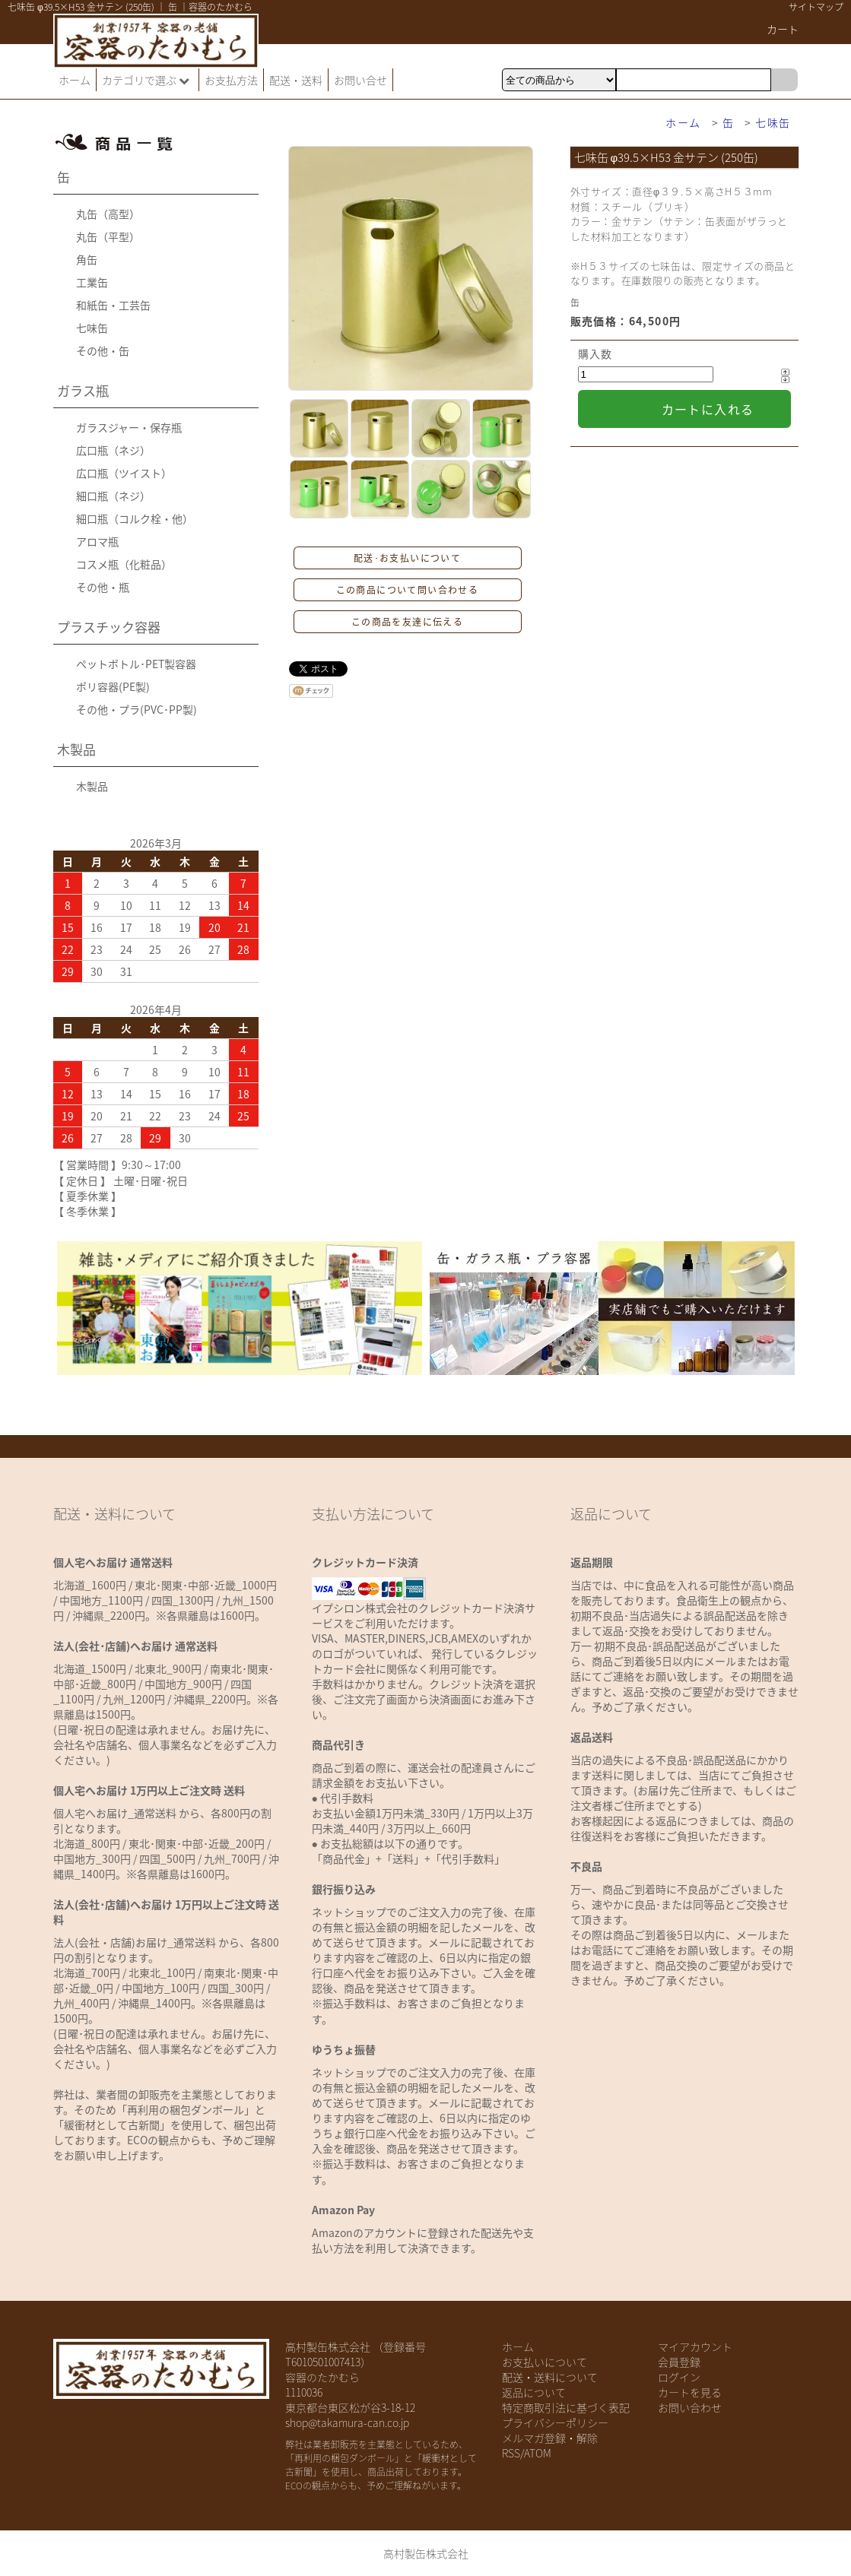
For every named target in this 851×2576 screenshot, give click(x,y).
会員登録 (679, 2361)
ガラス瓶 (83, 390)
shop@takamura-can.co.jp (347, 2422)
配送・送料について (550, 2376)
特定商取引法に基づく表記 (566, 2407)
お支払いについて (544, 2361)
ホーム (74, 79)
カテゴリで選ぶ (147, 79)
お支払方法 (231, 79)
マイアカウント (695, 2346)
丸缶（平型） (108, 236)
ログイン (679, 2376)
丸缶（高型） (108, 213)
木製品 (76, 749)
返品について (534, 2392)
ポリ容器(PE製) (113, 686)
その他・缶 (102, 350)
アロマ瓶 (97, 541)
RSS (511, 2452)
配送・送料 (295, 79)
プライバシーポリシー (555, 2422)
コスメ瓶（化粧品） (124, 564)
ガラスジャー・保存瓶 (129, 427)
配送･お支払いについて (407, 558)
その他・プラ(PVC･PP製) (136, 709)
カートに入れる (708, 409)
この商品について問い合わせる (407, 590)
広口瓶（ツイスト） (124, 472)
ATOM (537, 2452)
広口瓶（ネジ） (113, 450)
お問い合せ (360, 79)
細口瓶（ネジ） (113, 495)
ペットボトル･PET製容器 (136, 663)
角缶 (86, 259)
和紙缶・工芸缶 (113, 304)
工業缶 (92, 282)
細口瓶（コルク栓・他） (134, 518)
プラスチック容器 (108, 626)
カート (783, 28)
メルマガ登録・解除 (550, 2437)
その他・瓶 (102, 586)
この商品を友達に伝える (407, 622)
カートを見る (690, 2392)
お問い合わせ (690, 2407)
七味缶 (772, 122)
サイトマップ (816, 7)
